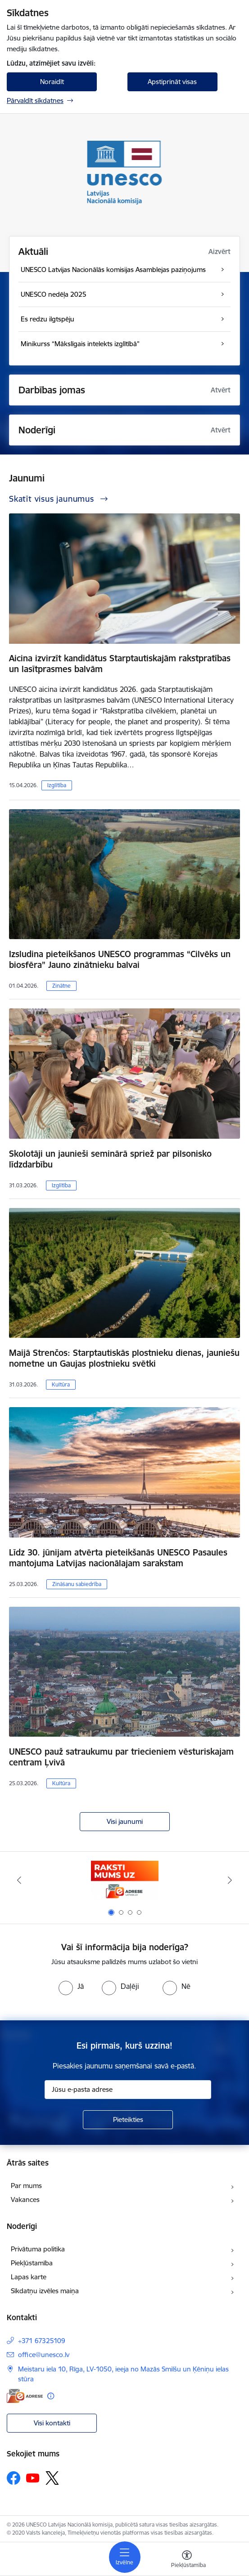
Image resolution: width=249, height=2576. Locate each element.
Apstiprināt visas (172, 81)
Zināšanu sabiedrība (76, 1584)
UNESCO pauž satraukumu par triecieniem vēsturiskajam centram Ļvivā (121, 1757)
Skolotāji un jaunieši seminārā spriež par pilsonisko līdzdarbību (110, 1159)
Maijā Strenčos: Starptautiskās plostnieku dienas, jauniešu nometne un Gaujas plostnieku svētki (124, 1358)
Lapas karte (28, 2277)
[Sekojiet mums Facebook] (13, 2478)
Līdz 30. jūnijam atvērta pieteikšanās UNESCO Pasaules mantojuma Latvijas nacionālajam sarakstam (118, 1558)
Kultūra (61, 1384)
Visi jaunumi (125, 1821)
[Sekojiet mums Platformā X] (52, 2478)
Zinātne (61, 985)
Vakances (25, 2199)
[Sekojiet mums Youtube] (33, 2477)
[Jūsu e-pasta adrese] (128, 2089)
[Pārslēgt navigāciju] (124, 2557)
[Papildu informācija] (50, 2396)
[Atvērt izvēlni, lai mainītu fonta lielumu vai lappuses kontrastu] (187, 2560)
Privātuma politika (38, 2249)
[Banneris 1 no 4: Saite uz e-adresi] (124, 1880)
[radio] (71, 1986)
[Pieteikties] (128, 2119)
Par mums (26, 2185)
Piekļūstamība (32, 2263)
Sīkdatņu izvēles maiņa (45, 2290)
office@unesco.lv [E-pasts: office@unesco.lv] (43, 2354)
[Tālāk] (230, 1880)
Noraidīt (52, 81)
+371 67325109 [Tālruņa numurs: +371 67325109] (41, 2340)
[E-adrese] (25, 2396)
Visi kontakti (52, 2423)
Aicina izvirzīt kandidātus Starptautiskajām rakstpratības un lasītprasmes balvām (120, 663)
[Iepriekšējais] (19, 1880)
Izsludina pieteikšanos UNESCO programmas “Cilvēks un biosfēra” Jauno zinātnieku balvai (120, 959)
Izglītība (56, 785)
